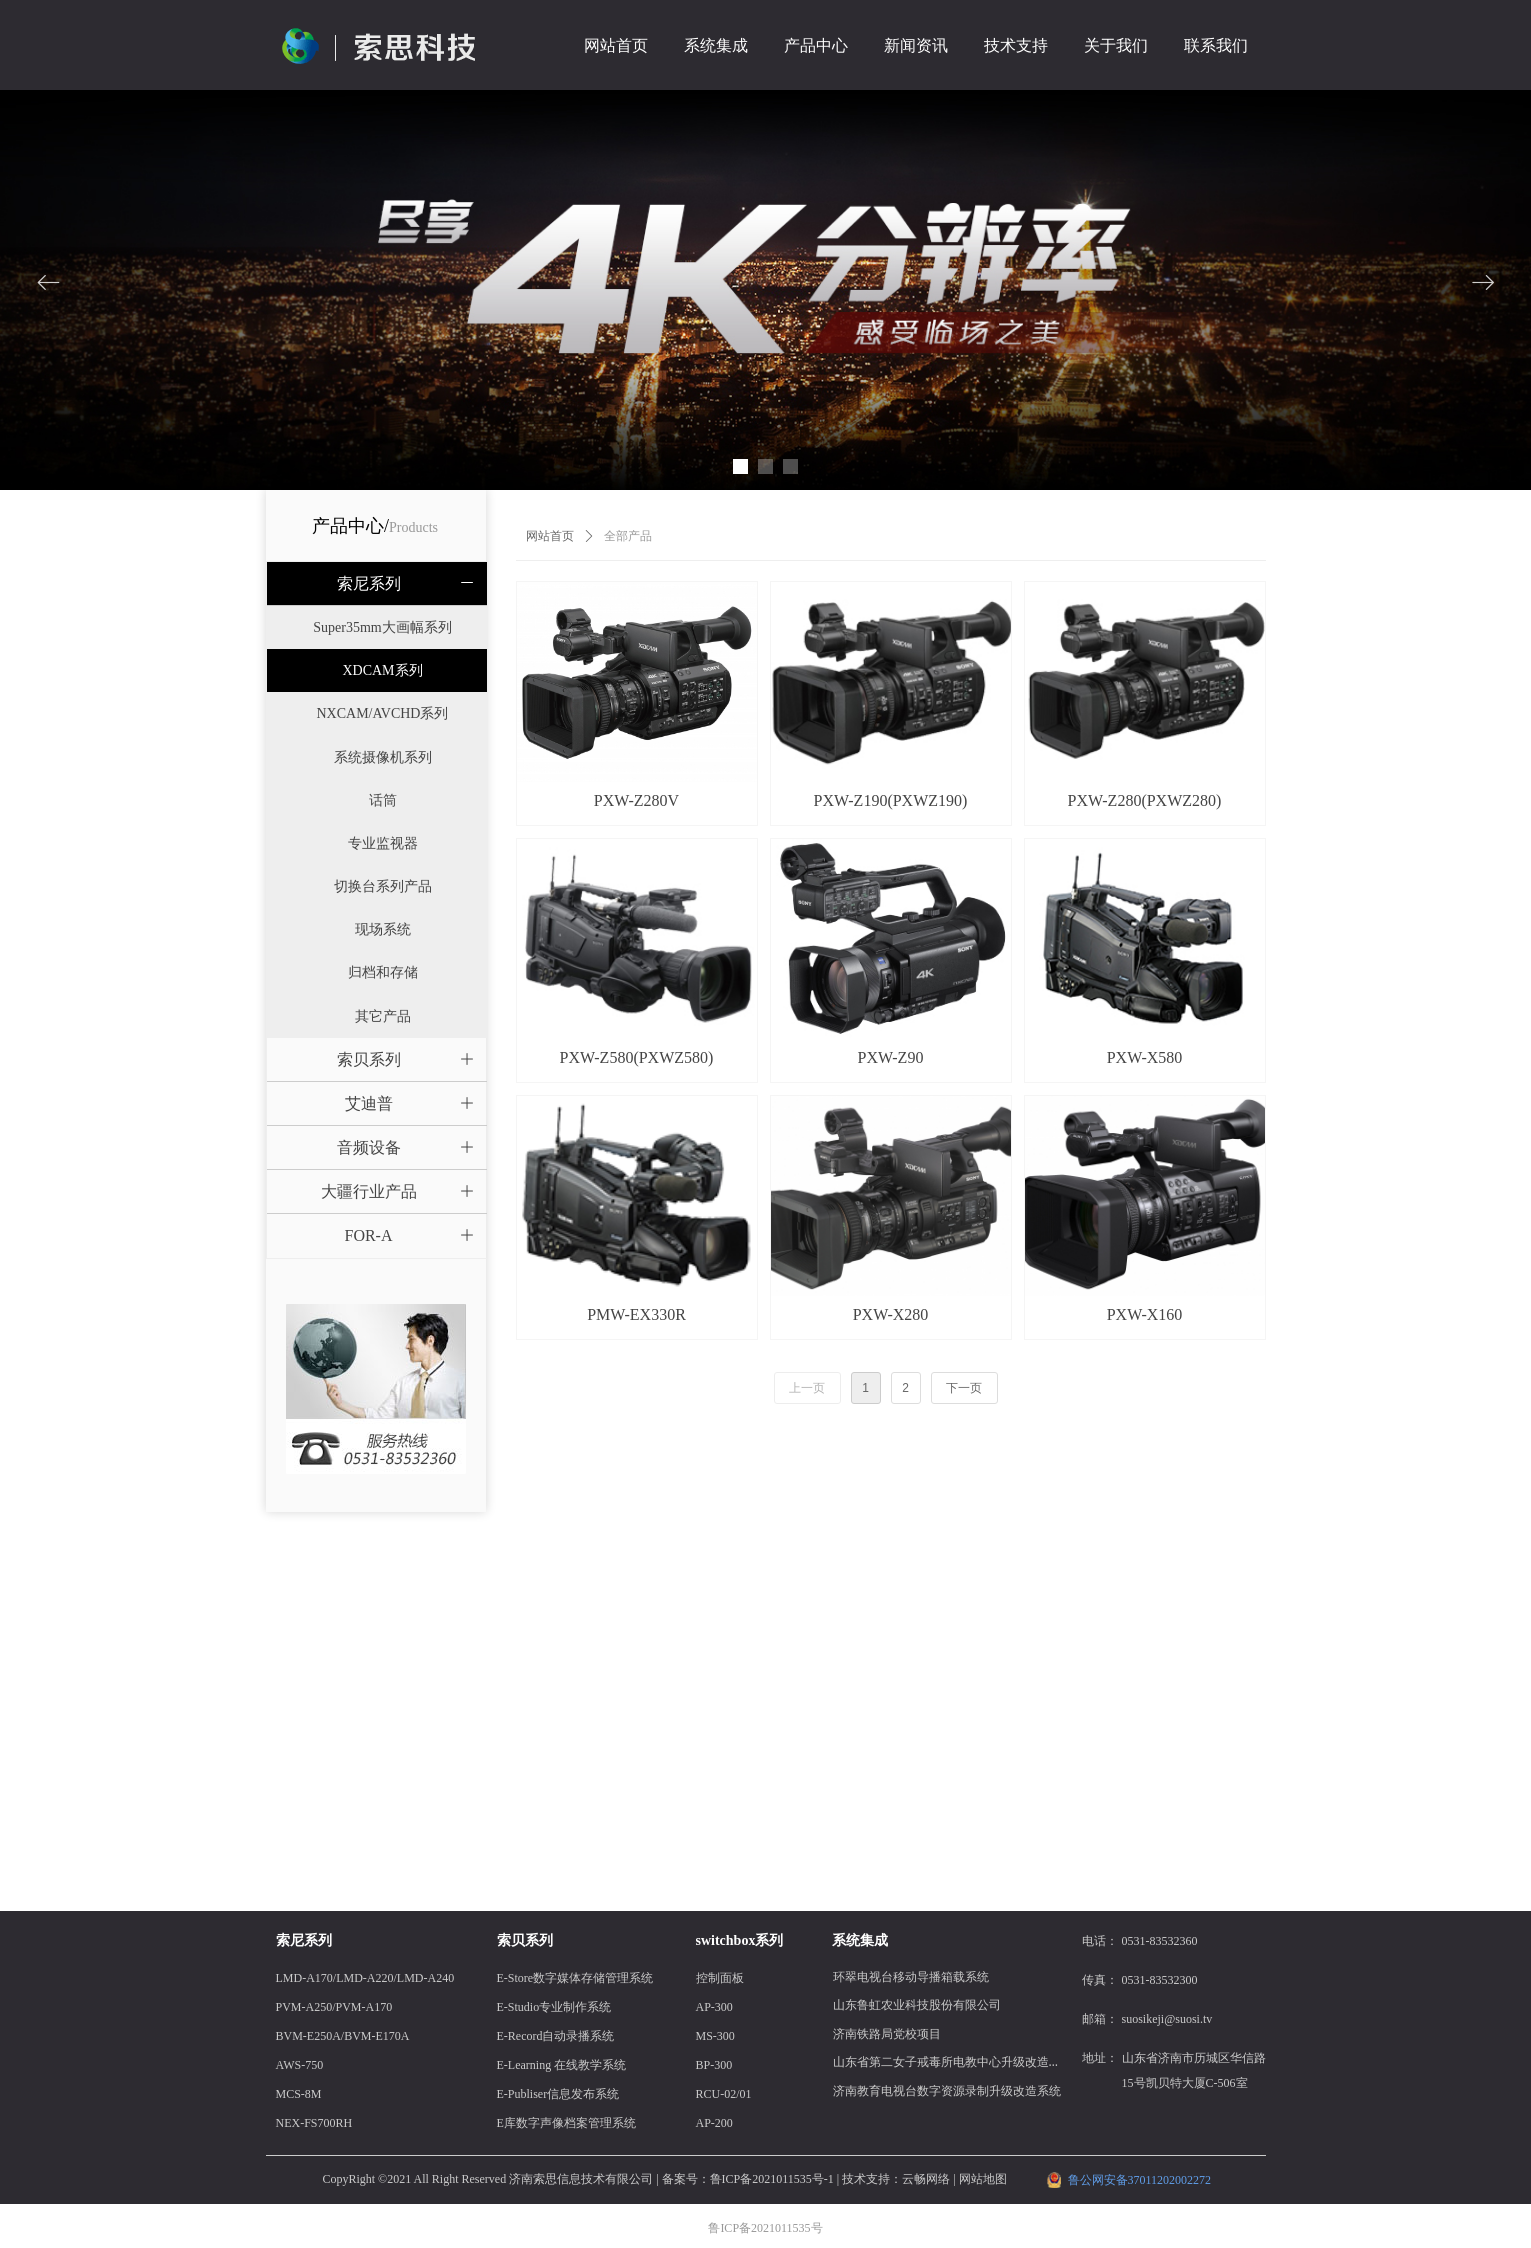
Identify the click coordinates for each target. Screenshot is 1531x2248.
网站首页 (550, 536)
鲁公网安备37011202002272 (1140, 2180)
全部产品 (628, 536)
